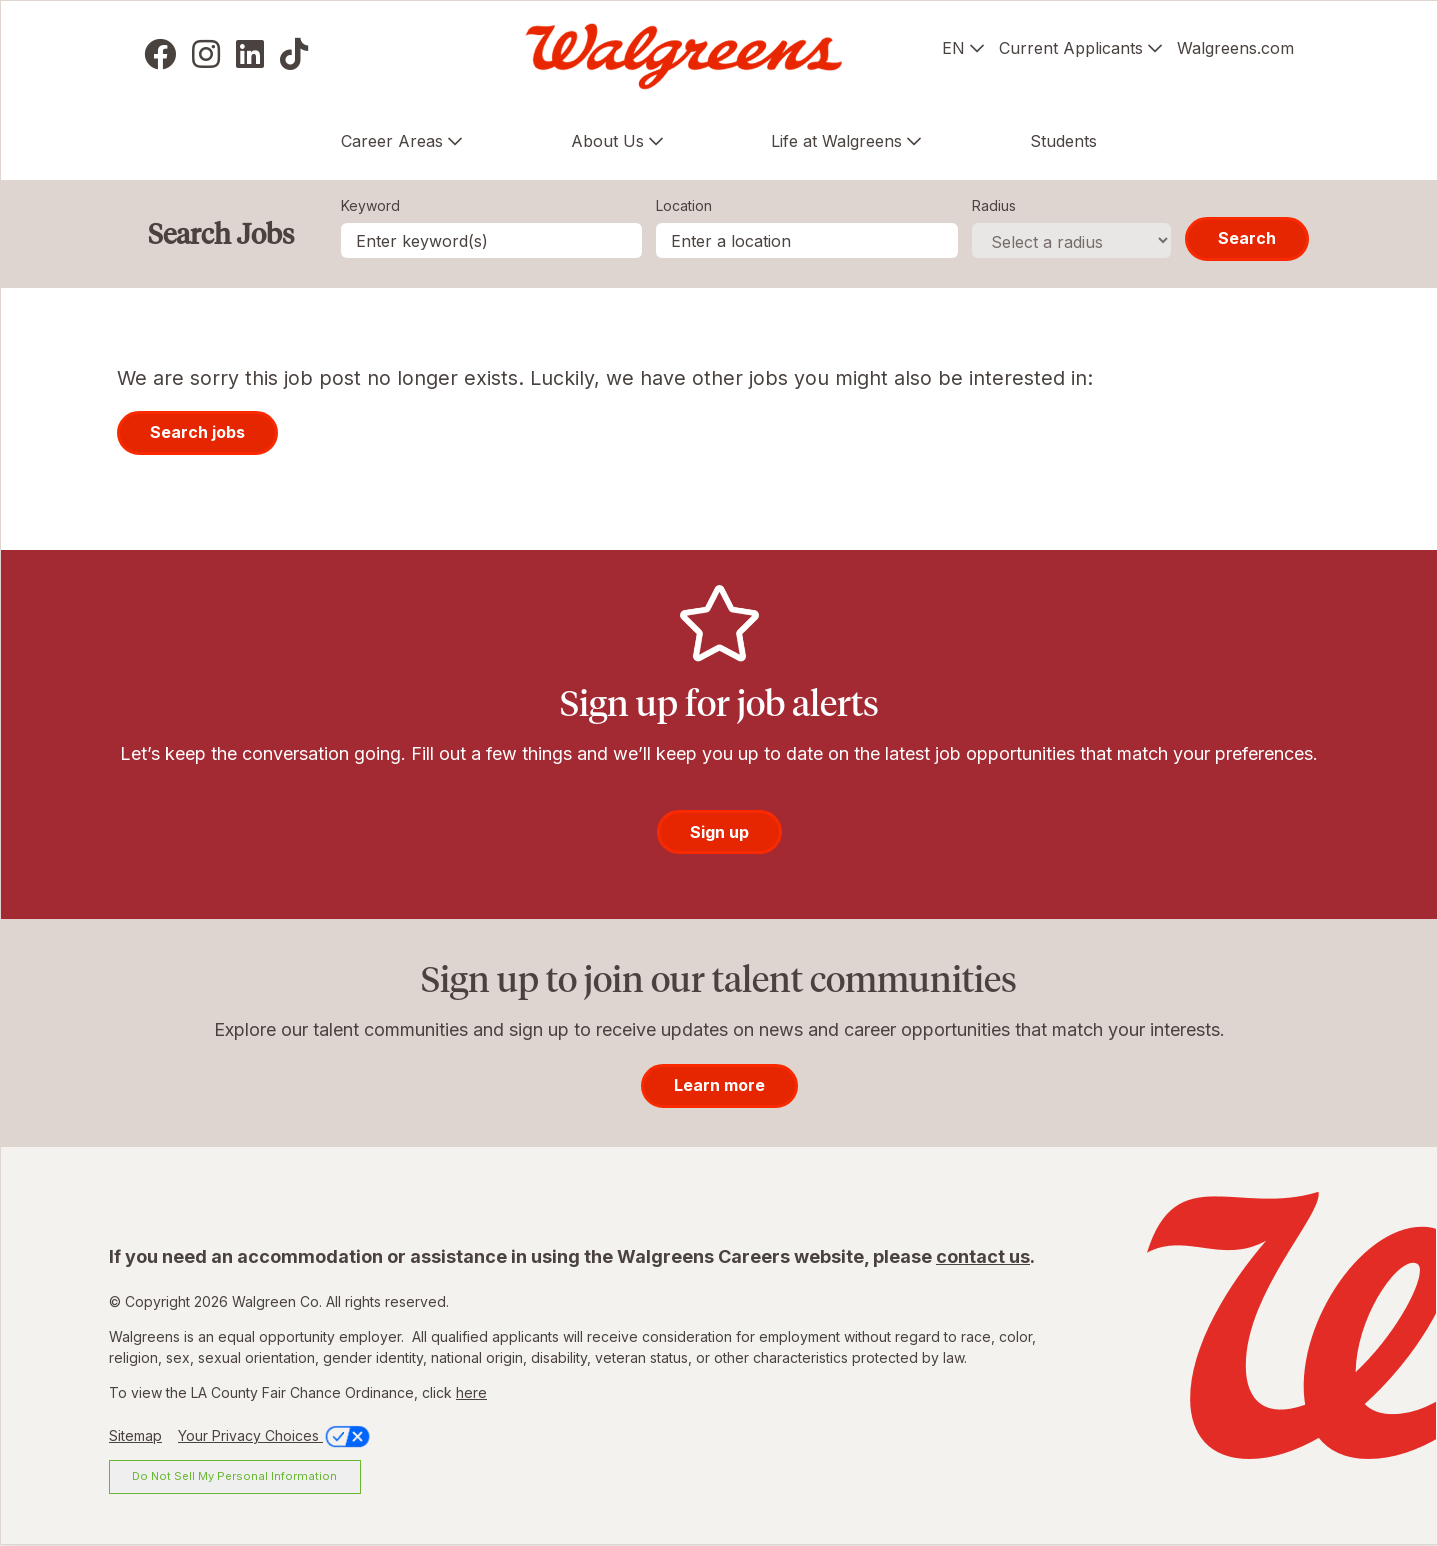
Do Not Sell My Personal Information (234, 1476)
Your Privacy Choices (275, 1435)
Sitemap (135, 1435)
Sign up (719, 832)
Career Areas (392, 141)
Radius (994, 205)
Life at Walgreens (836, 141)
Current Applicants (1071, 48)
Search (1247, 238)
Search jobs (197, 432)
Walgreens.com (1235, 48)
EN (953, 48)
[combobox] (807, 240)
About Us (607, 141)
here (471, 1392)
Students (1063, 141)
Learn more (719, 1085)
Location (684, 205)
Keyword (370, 205)
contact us (983, 1256)
